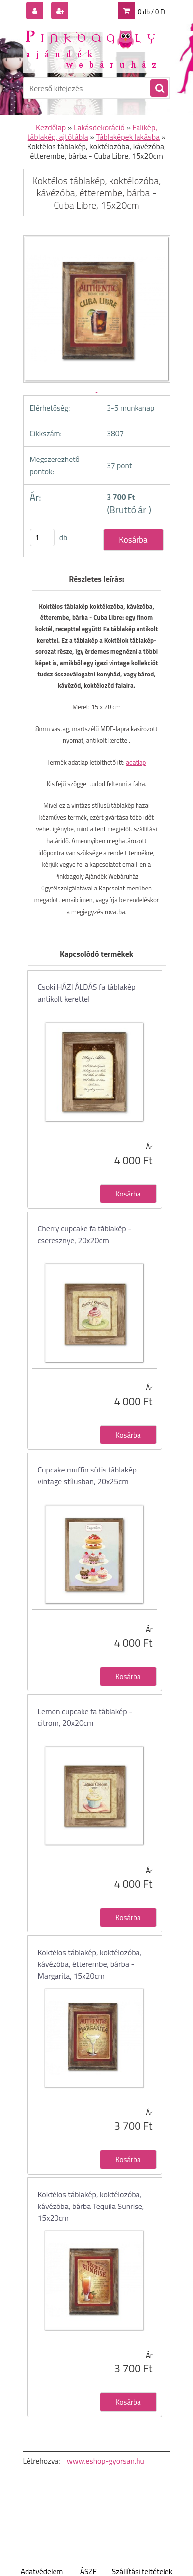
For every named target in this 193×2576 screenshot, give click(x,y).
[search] (158, 88)
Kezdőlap (51, 127)
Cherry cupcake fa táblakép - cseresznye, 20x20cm (85, 1234)
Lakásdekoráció (99, 127)
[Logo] (90, 48)
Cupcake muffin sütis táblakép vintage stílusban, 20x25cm (87, 1475)
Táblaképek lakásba (128, 137)
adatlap (136, 762)
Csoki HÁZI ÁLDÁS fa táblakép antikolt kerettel (87, 993)
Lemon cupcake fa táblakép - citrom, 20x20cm (85, 1717)
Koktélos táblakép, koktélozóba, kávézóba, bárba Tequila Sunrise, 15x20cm (91, 2206)
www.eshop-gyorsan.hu (105, 2461)
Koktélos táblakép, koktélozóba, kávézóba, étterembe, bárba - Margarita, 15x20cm (90, 1964)
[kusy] (42, 537)
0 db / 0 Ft (151, 12)
